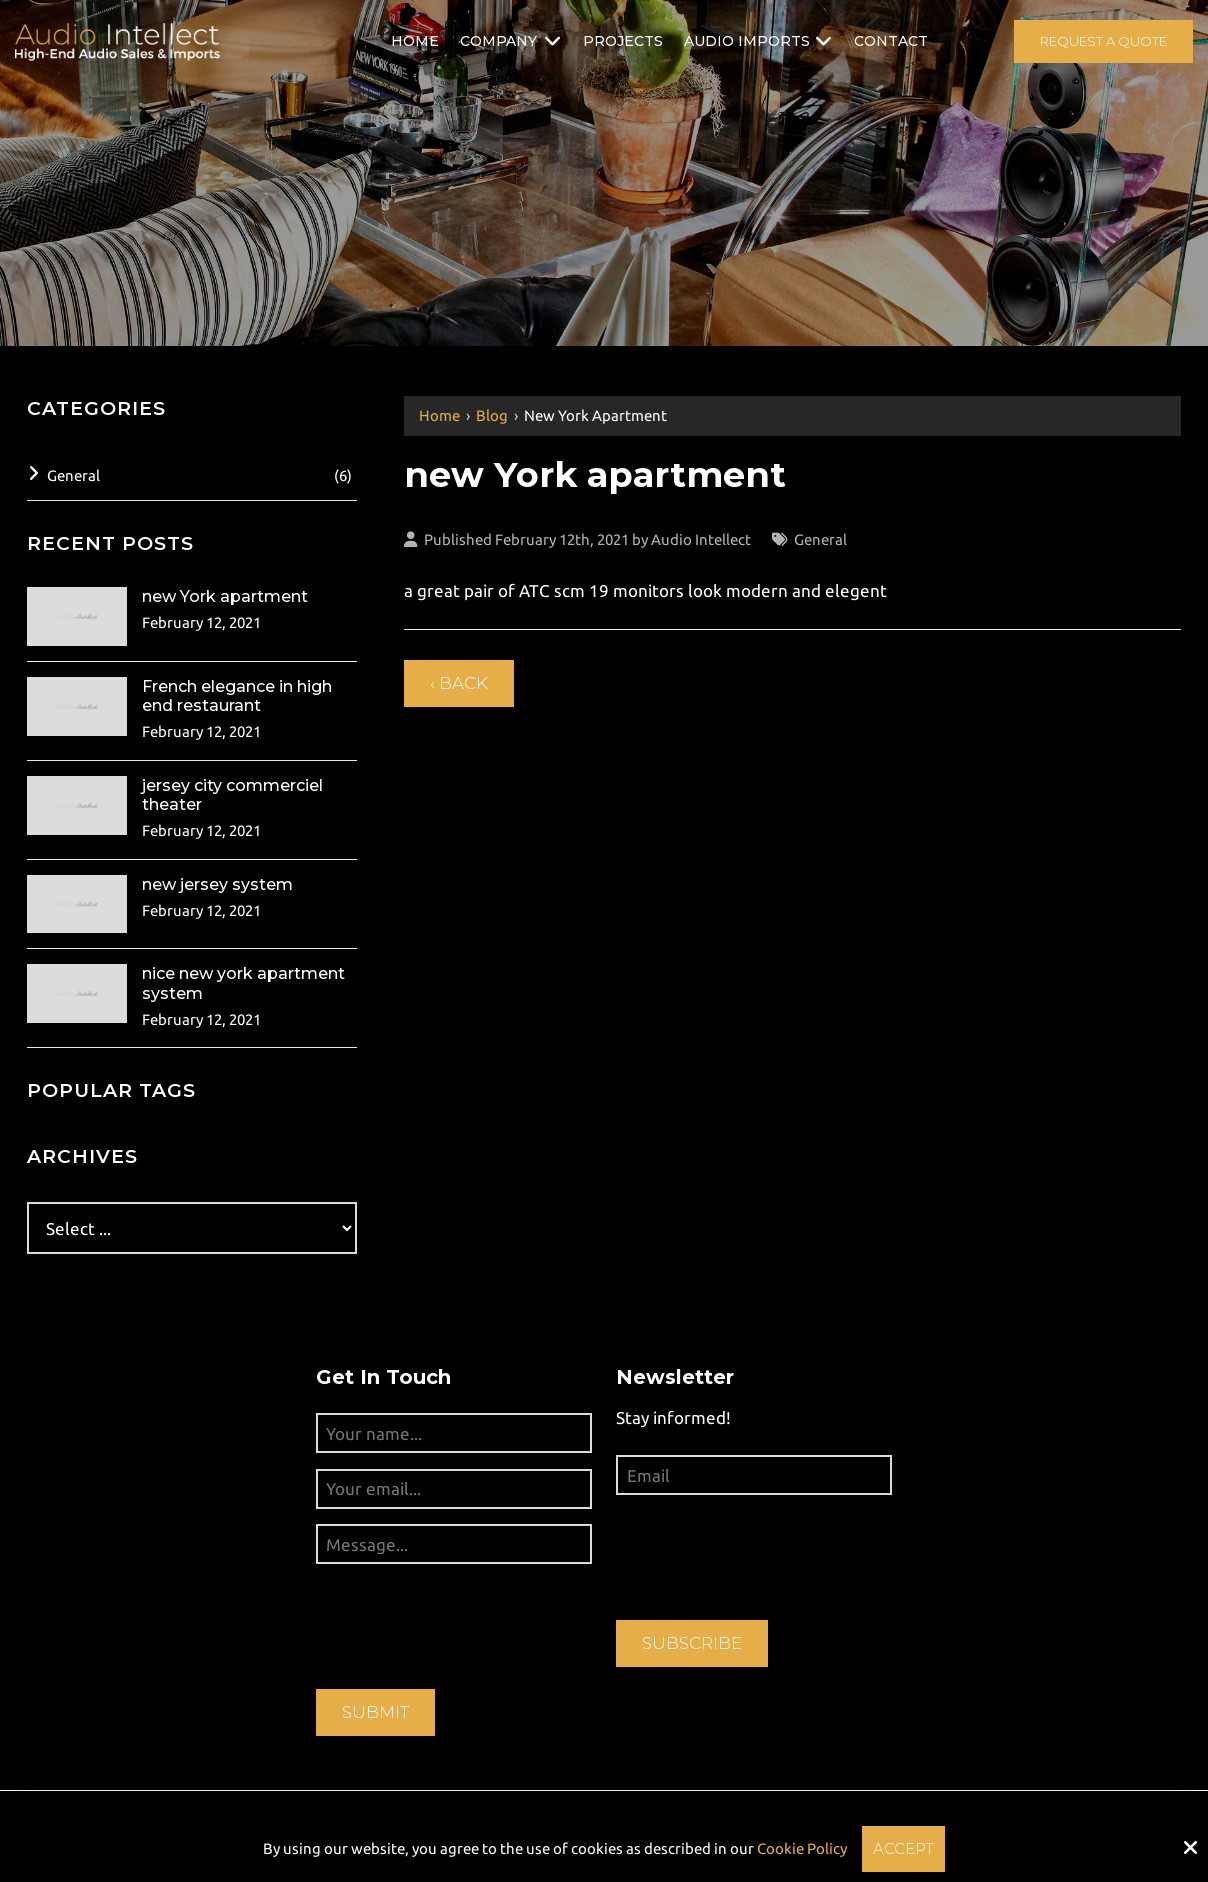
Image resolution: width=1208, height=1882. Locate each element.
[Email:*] (754, 1475)
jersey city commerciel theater (232, 795)
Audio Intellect (701, 539)
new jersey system (217, 884)
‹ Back (459, 683)
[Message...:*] (454, 1544)
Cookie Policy (802, 1848)
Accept (903, 1848)
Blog (492, 415)
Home (439, 415)
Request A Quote (1103, 41)
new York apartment (225, 596)
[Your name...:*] (454, 1433)
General (820, 539)
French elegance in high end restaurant (237, 696)
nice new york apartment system (243, 983)
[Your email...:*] (454, 1489)
